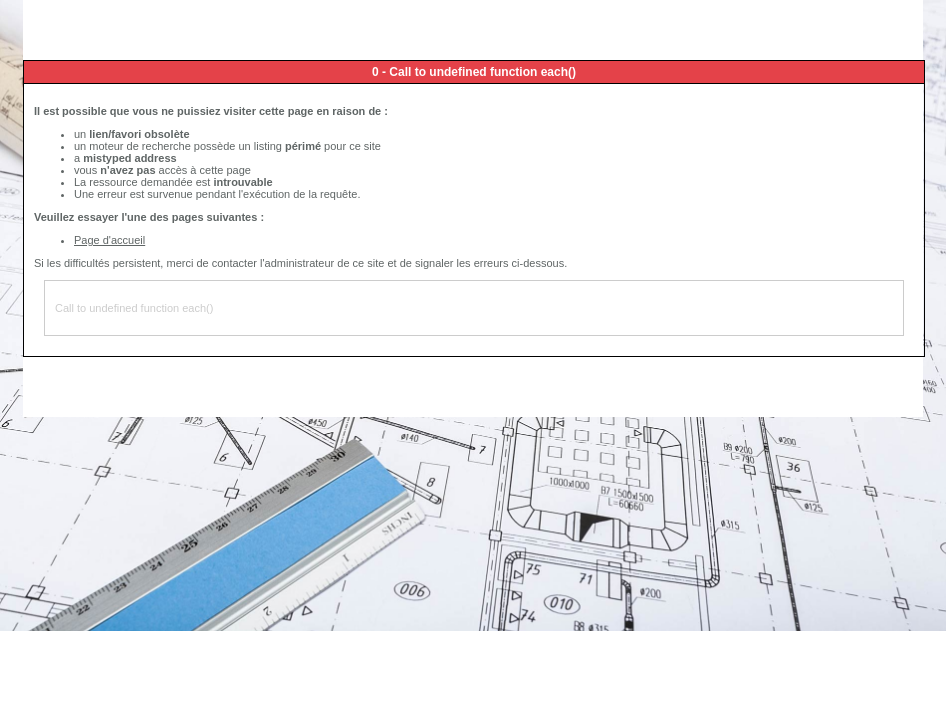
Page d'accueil (109, 240)
